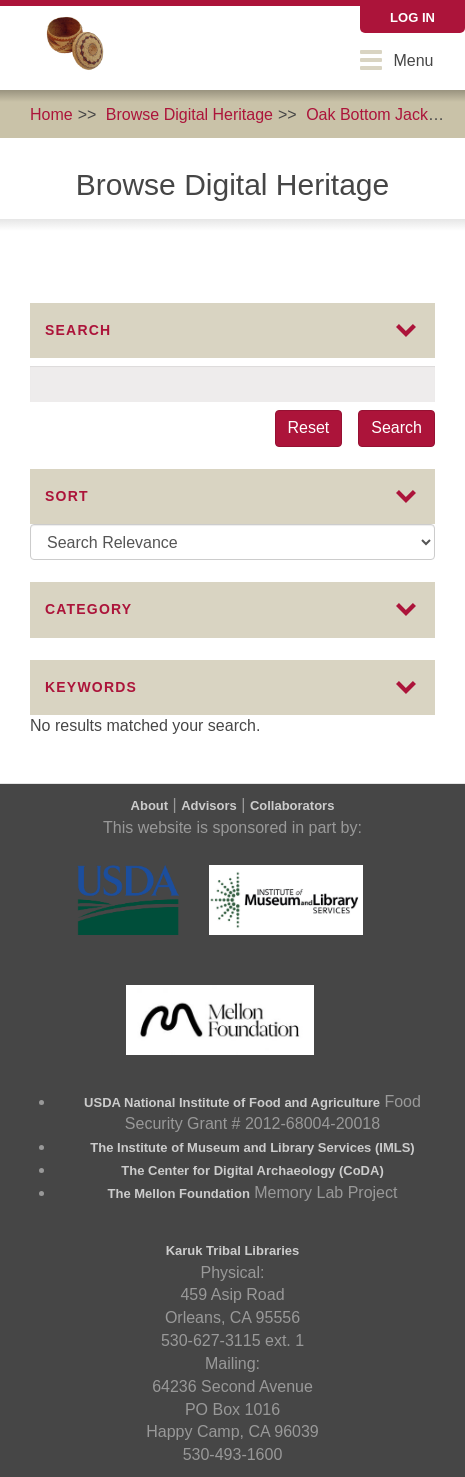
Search (396, 427)
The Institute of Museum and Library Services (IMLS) (252, 1147)
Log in (412, 17)
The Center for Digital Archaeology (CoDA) (252, 1170)
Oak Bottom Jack (367, 114)
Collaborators (292, 805)
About (150, 805)
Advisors (209, 805)
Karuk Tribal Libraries (233, 1250)
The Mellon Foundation (179, 1193)
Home (51, 114)
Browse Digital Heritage (189, 114)
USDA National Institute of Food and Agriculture (232, 1102)
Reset (309, 427)
